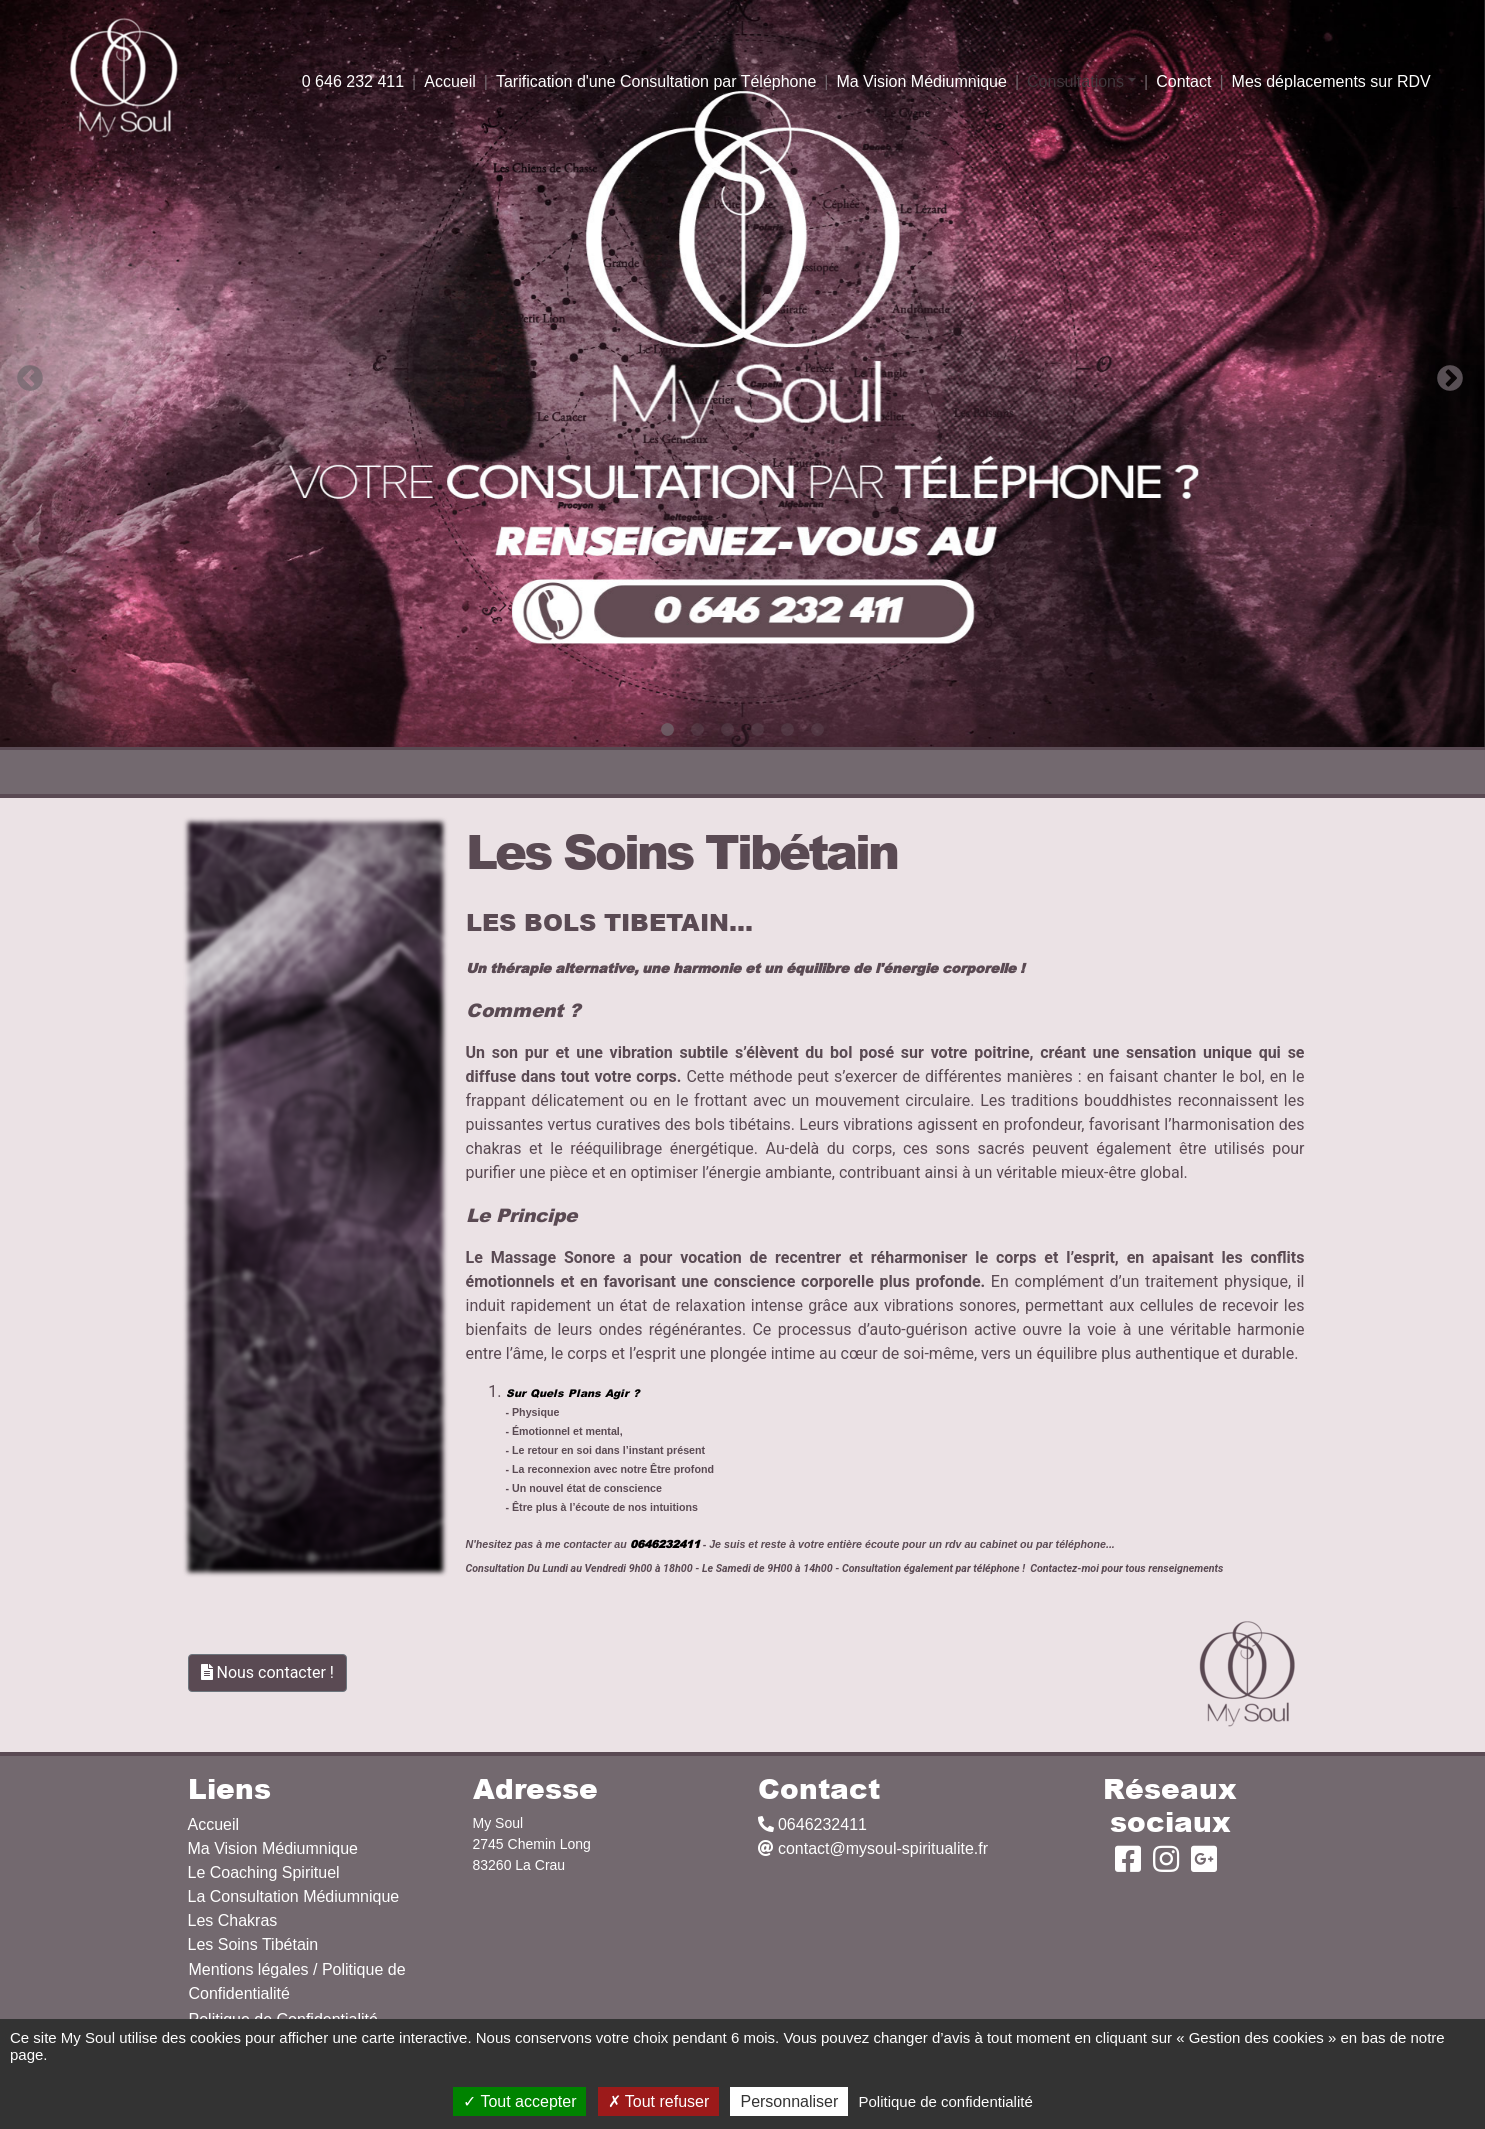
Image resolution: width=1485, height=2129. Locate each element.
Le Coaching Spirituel (264, 1872)
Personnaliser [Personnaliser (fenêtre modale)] (789, 2101)
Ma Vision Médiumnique (921, 81)
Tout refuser (659, 2101)
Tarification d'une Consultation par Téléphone (656, 81)
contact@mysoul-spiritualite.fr (873, 1848)
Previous (25, 374)
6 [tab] (818, 730)
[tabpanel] (742, 373)
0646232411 (812, 1824)
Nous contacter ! (267, 1672)
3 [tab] (728, 730)
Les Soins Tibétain (253, 1944)
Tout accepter (519, 2101)
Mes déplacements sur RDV (1331, 81)
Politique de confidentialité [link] (945, 2101)
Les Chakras (233, 1920)
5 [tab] (788, 730)
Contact (1183, 81)
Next (1445, 374)
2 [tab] (698, 730)
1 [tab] (668, 730)
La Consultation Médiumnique (294, 1896)
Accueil (450, 81)
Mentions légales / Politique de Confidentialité (297, 1981)
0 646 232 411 (353, 81)
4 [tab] (758, 730)
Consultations (1075, 81)
